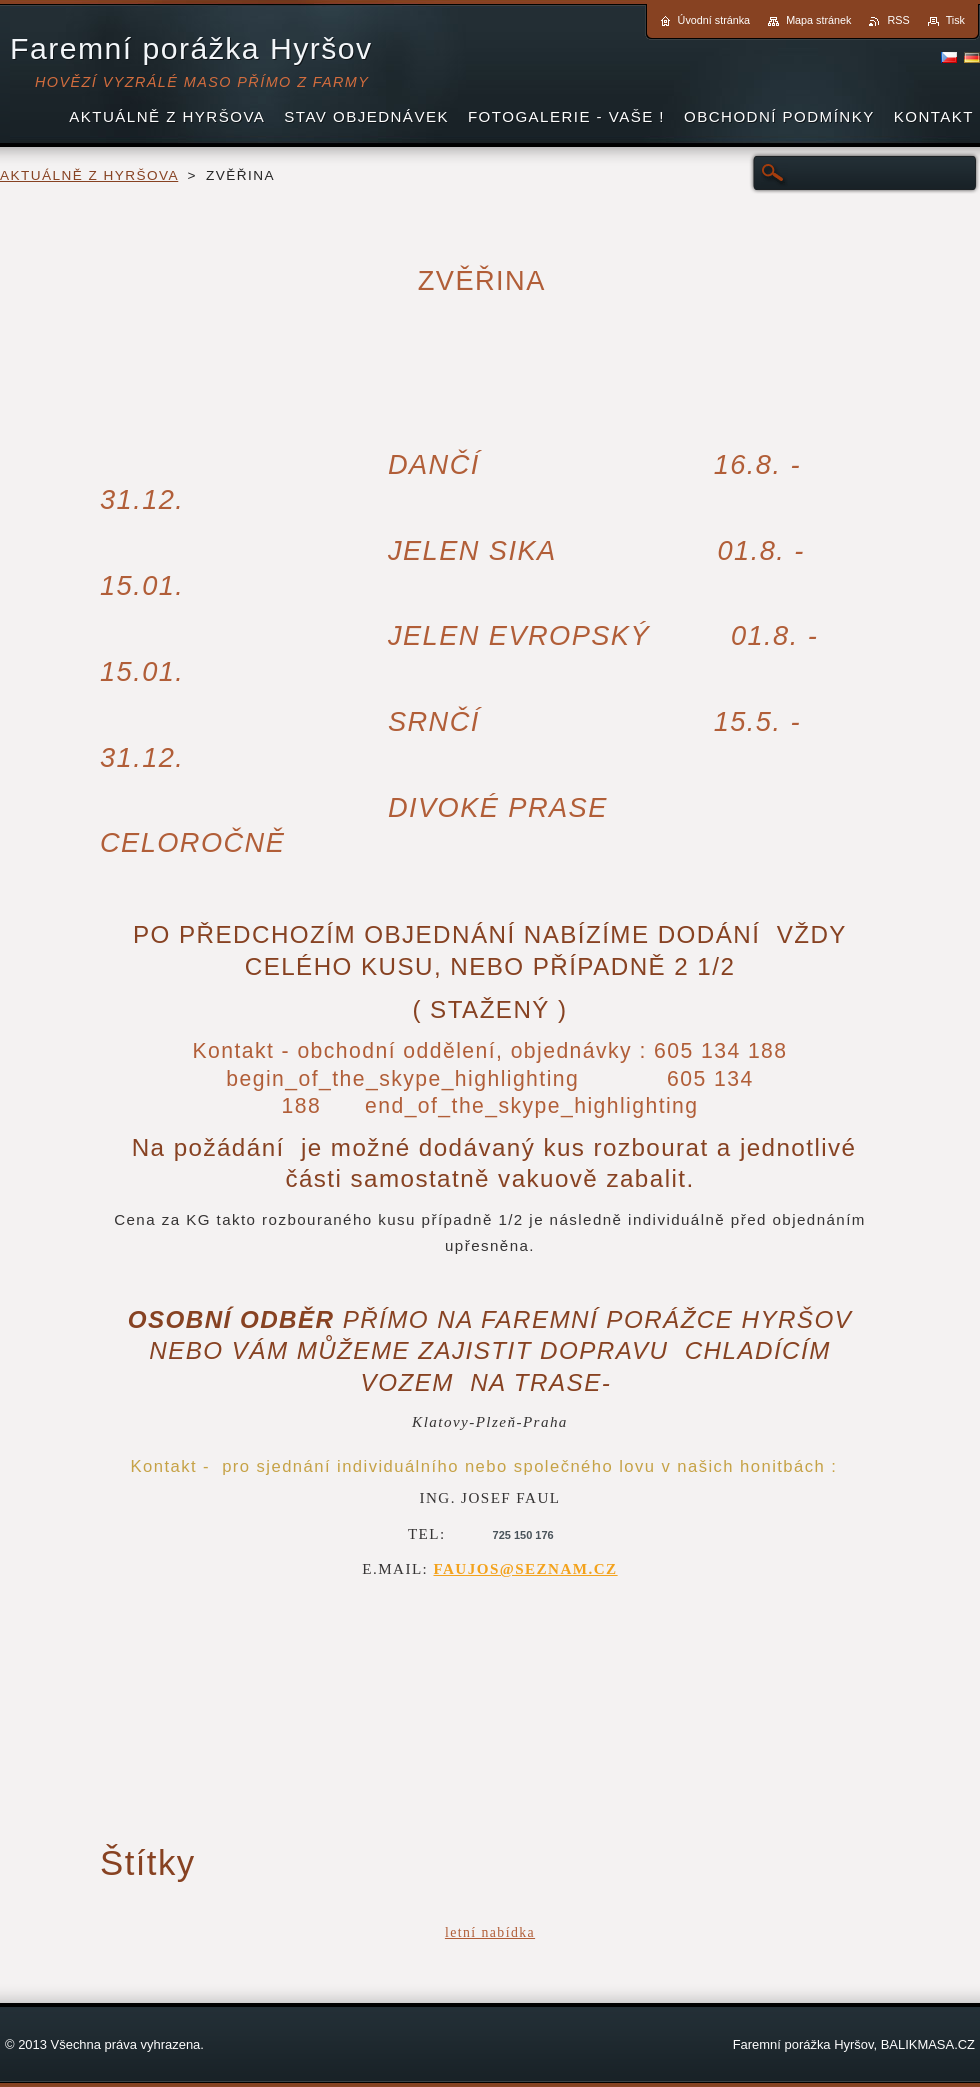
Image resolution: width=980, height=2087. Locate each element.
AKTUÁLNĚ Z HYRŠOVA (89, 175)
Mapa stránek (818, 20)
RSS (898, 20)
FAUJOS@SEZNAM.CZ (525, 1569)
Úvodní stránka (714, 20)
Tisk (955, 20)
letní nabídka (490, 1932)
